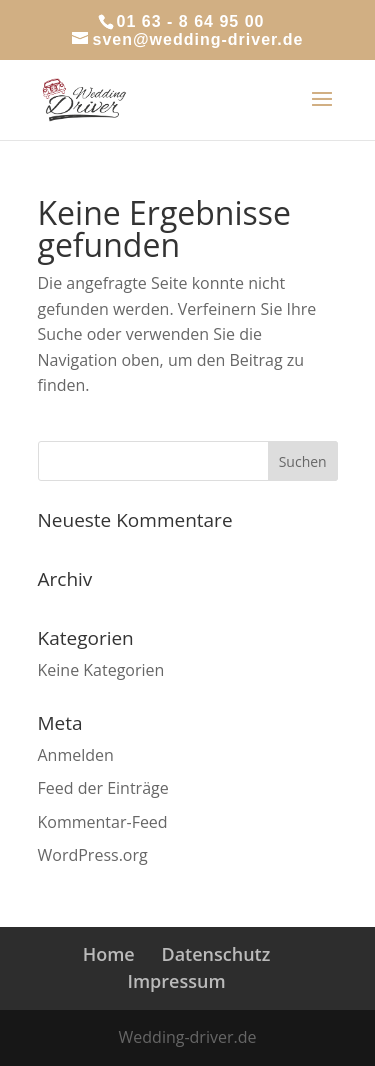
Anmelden (76, 755)
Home (109, 954)
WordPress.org (93, 855)
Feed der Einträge (103, 788)
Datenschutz (215, 954)
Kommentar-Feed (103, 822)
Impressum (176, 981)
